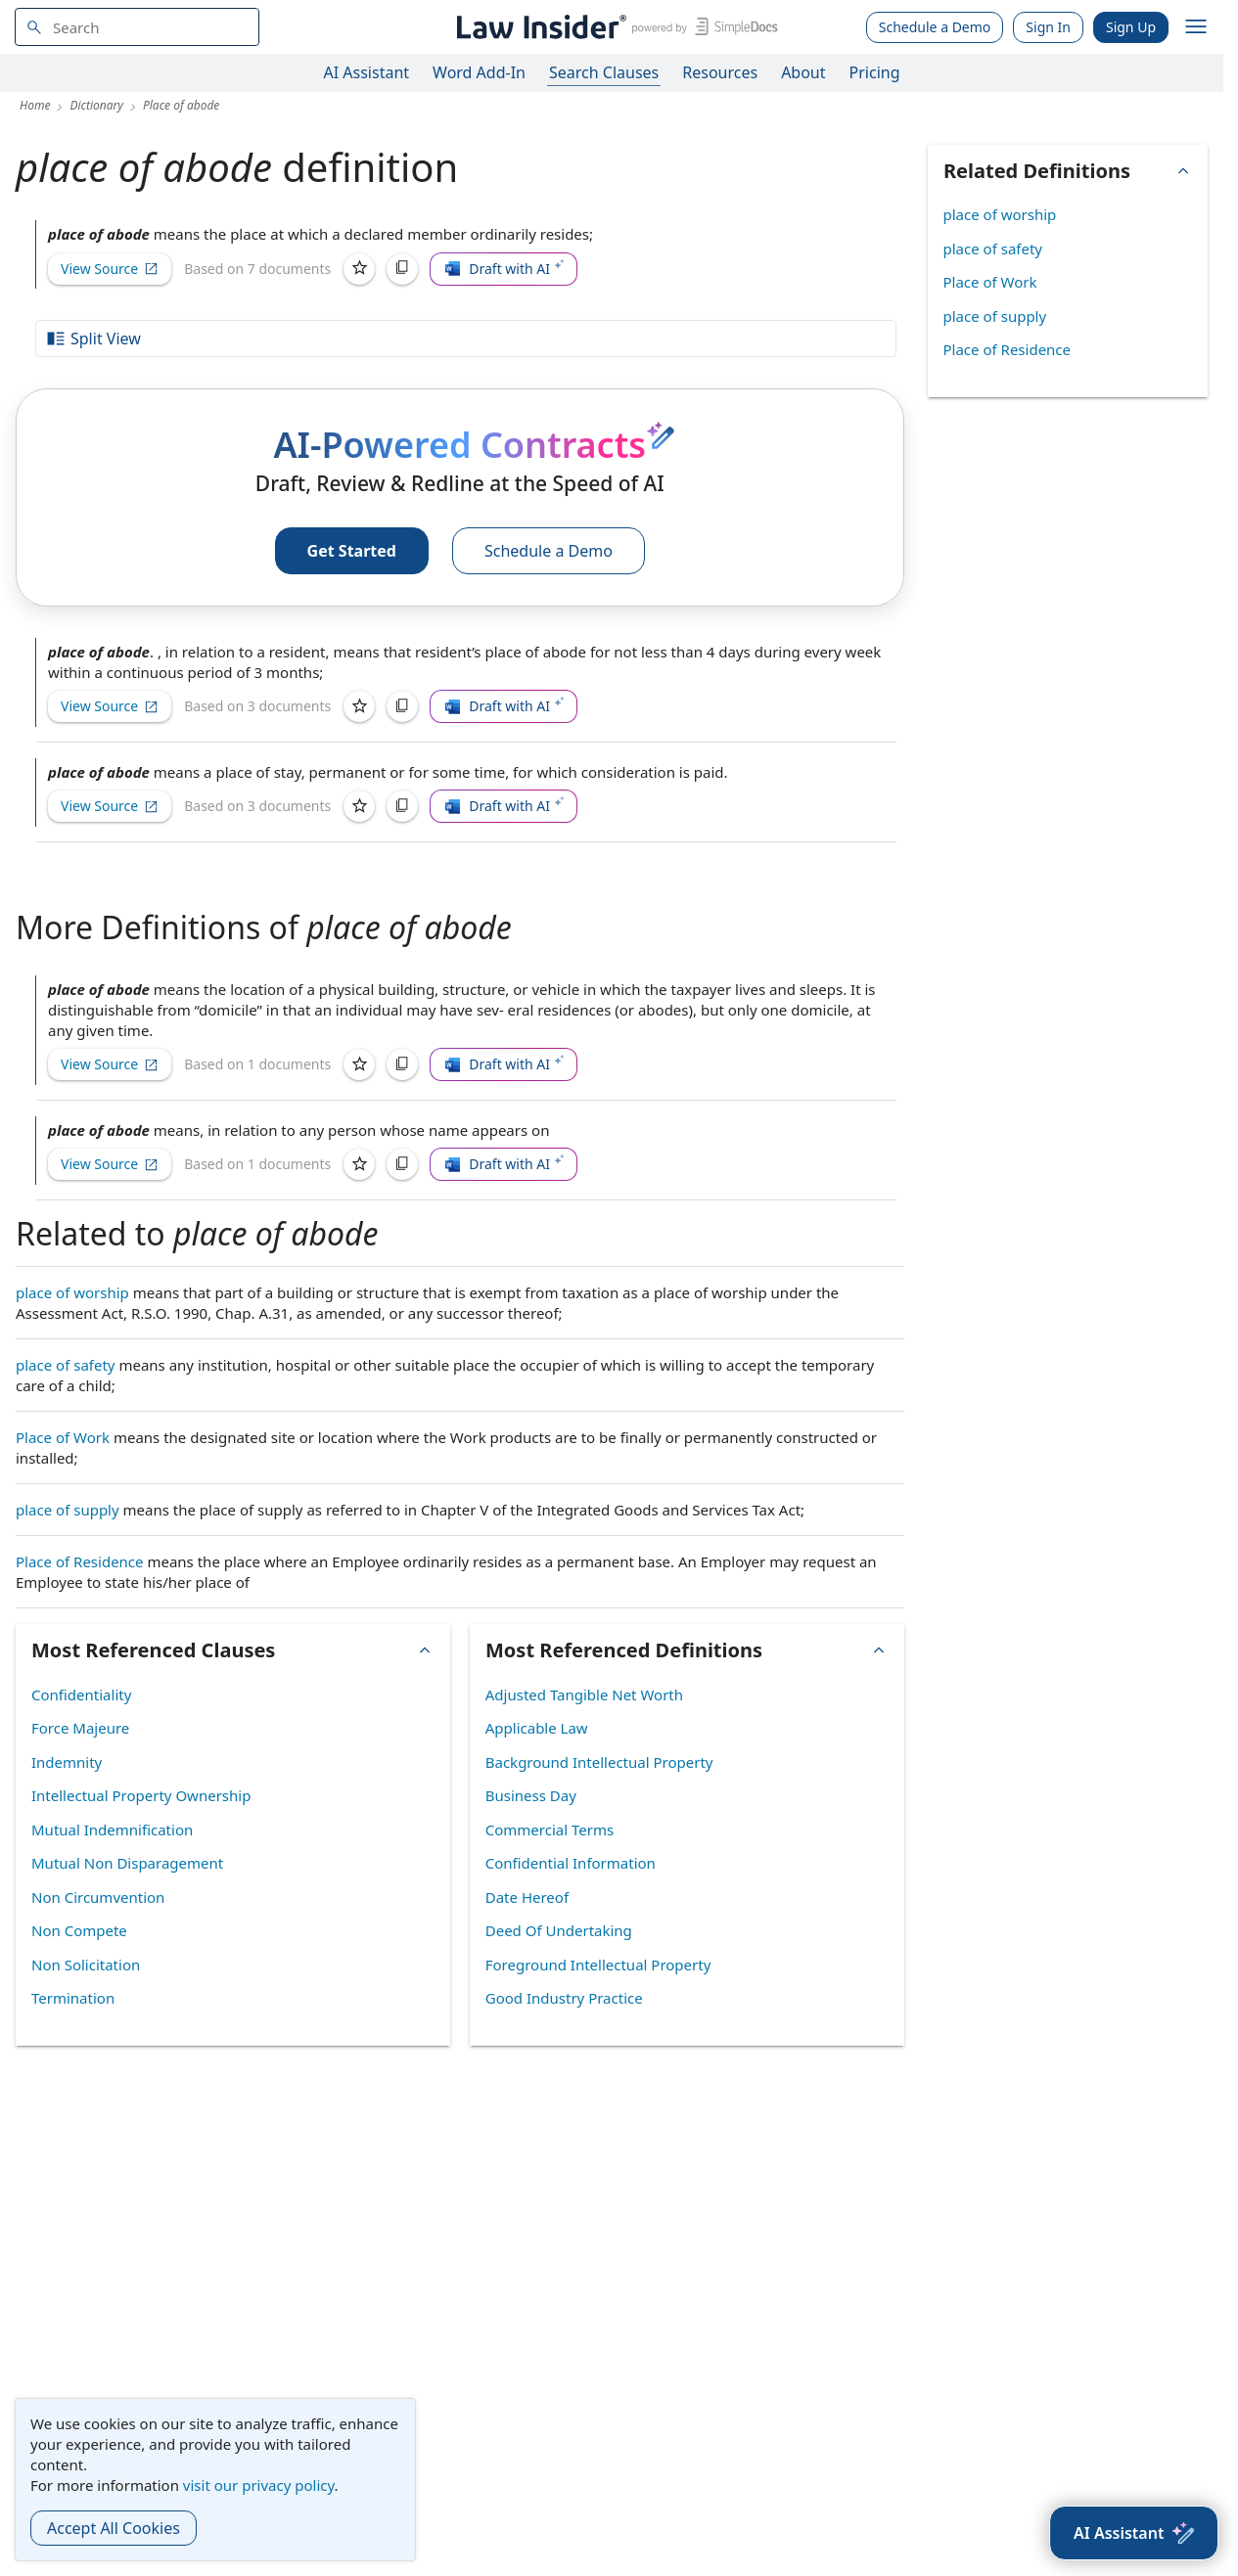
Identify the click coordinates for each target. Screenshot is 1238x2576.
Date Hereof (527, 1897)
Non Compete (79, 1930)
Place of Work (63, 1437)
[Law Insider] (614, 27)
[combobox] (137, 27)
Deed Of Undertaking (558, 1930)
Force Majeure (80, 1728)
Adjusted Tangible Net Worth (584, 1694)
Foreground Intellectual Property (598, 1964)
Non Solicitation (85, 1964)
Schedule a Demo (935, 27)
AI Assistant (367, 72)
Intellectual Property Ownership (141, 1795)
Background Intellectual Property (599, 1762)
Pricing (874, 72)
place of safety (65, 1365)
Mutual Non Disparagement (127, 1863)
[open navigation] (1196, 27)
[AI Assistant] (1133, 2533)
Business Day (530, 1795)
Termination (73, 1998)
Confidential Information (570, 1863)
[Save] (359, 269)
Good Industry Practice (564, 1998)
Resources (719, 72)
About (803, 72)
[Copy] (402, 269)
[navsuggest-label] (137, 27)
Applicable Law (536, 1728)
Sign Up (1131, 27)
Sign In (1048, 27)
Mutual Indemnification (112, 1829)
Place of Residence (80, 1561)
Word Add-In (479, 72)
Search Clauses (604, 72)
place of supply (67, 1509)
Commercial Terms (549, 1829)
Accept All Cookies (113, 2528)
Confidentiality (81, 1694)
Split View (93, 338)
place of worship (72, 1292)
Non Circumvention (97, 1897)
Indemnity (66, 1762)
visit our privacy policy (259, 2485)
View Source (110, 268)
